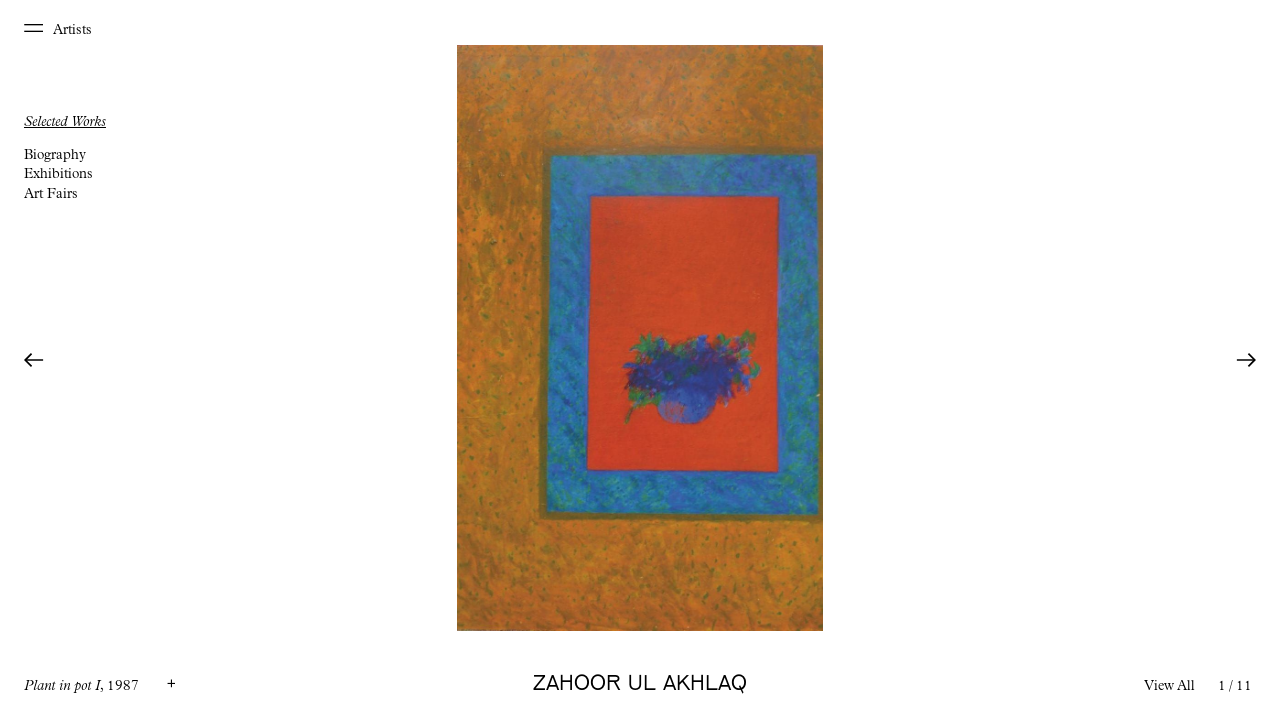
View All (1169, 687)
